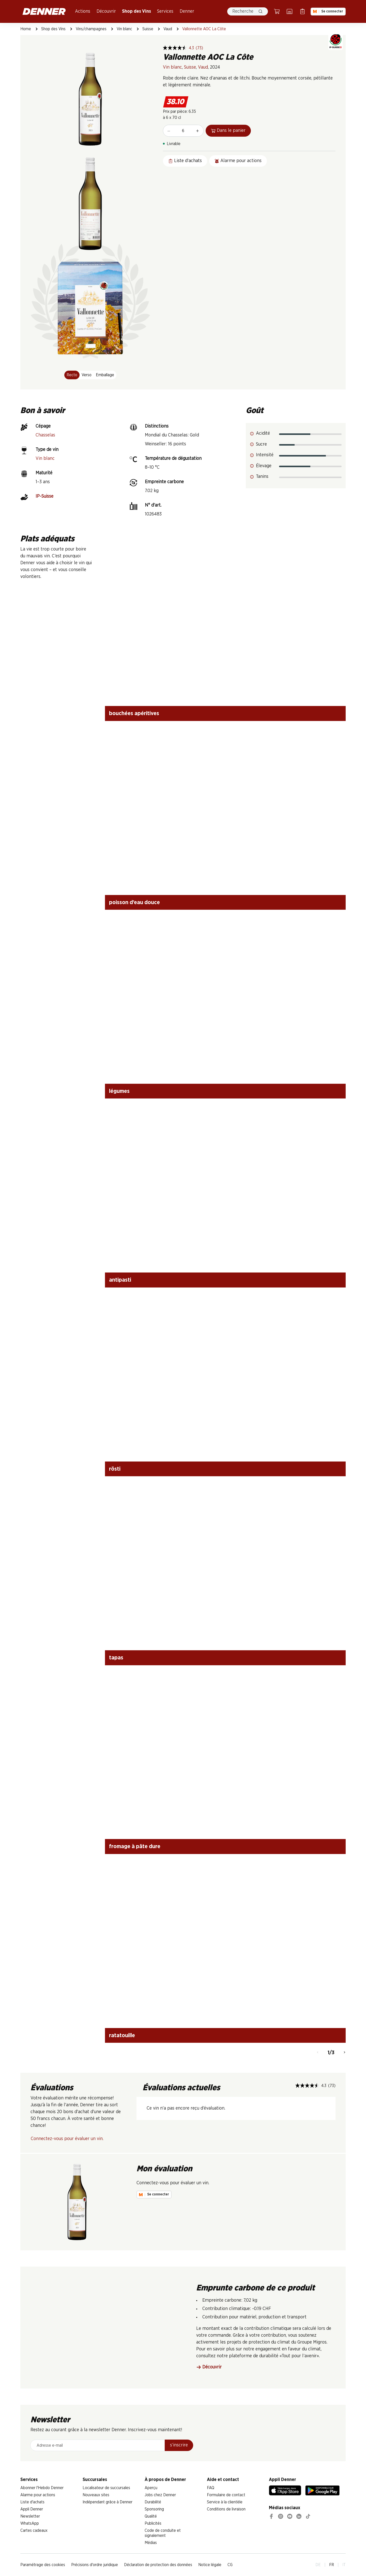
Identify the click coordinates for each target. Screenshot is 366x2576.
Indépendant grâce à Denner (107, 2502)
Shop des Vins (136, 11)
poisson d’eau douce (134, 902)
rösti (114, 1469)
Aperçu (151, 2488)
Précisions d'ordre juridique (94, 2565)
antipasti (120, 1280)
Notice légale (209, 2565)
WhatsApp (29, 2523)
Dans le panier (228, 130)
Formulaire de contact (226, 2495)
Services (165, 11)
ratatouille (122, 2035)
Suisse (147, 29)
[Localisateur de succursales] (289, 11)
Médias (151, 2543)
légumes (119, 1091)
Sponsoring (154, 2509)
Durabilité (153, 2502)
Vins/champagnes (91, 29)
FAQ (210, 2488)
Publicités (153, 2523)
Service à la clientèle (224, 2502)
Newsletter (30, 2516)
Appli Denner (31, 2509)
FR (331, 2565)
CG (230, 2565)
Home (25, 29)
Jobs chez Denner (160, 2495)
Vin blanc (124, 29)
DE (318, 2565)
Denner (187, 11)
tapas (116, 1657)
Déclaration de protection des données (158, 2565)
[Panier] (277, 11)
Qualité (151, 2516)
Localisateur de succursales (106, 2488)
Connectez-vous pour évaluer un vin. (67, 2139)
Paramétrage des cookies (42, 2565)
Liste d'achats (32, 2502)
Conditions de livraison (226, 2509)
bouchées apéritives (134, 713)
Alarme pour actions (37, 2495)
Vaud (167, 29)
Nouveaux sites (96, 2495)
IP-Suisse (44, 496)
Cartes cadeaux (34, 2530)
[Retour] (317, 2053)
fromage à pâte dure (134, 1846)
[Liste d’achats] (302, 11)
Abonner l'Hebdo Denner (42, 2488)
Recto (72, 375)
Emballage (105, 375)
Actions (82, 11)
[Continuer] (344, 2053)
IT (344, 2565)
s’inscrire (179, 2445)
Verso (87, 375)
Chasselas (45, 435)
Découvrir (106, 11)
